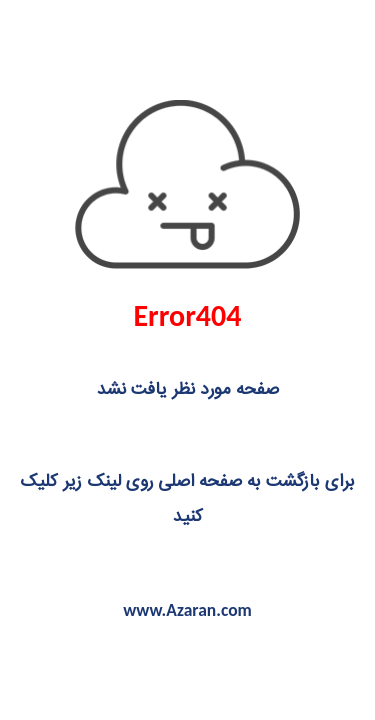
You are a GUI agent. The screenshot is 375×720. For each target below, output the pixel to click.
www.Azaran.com (187, 610)
